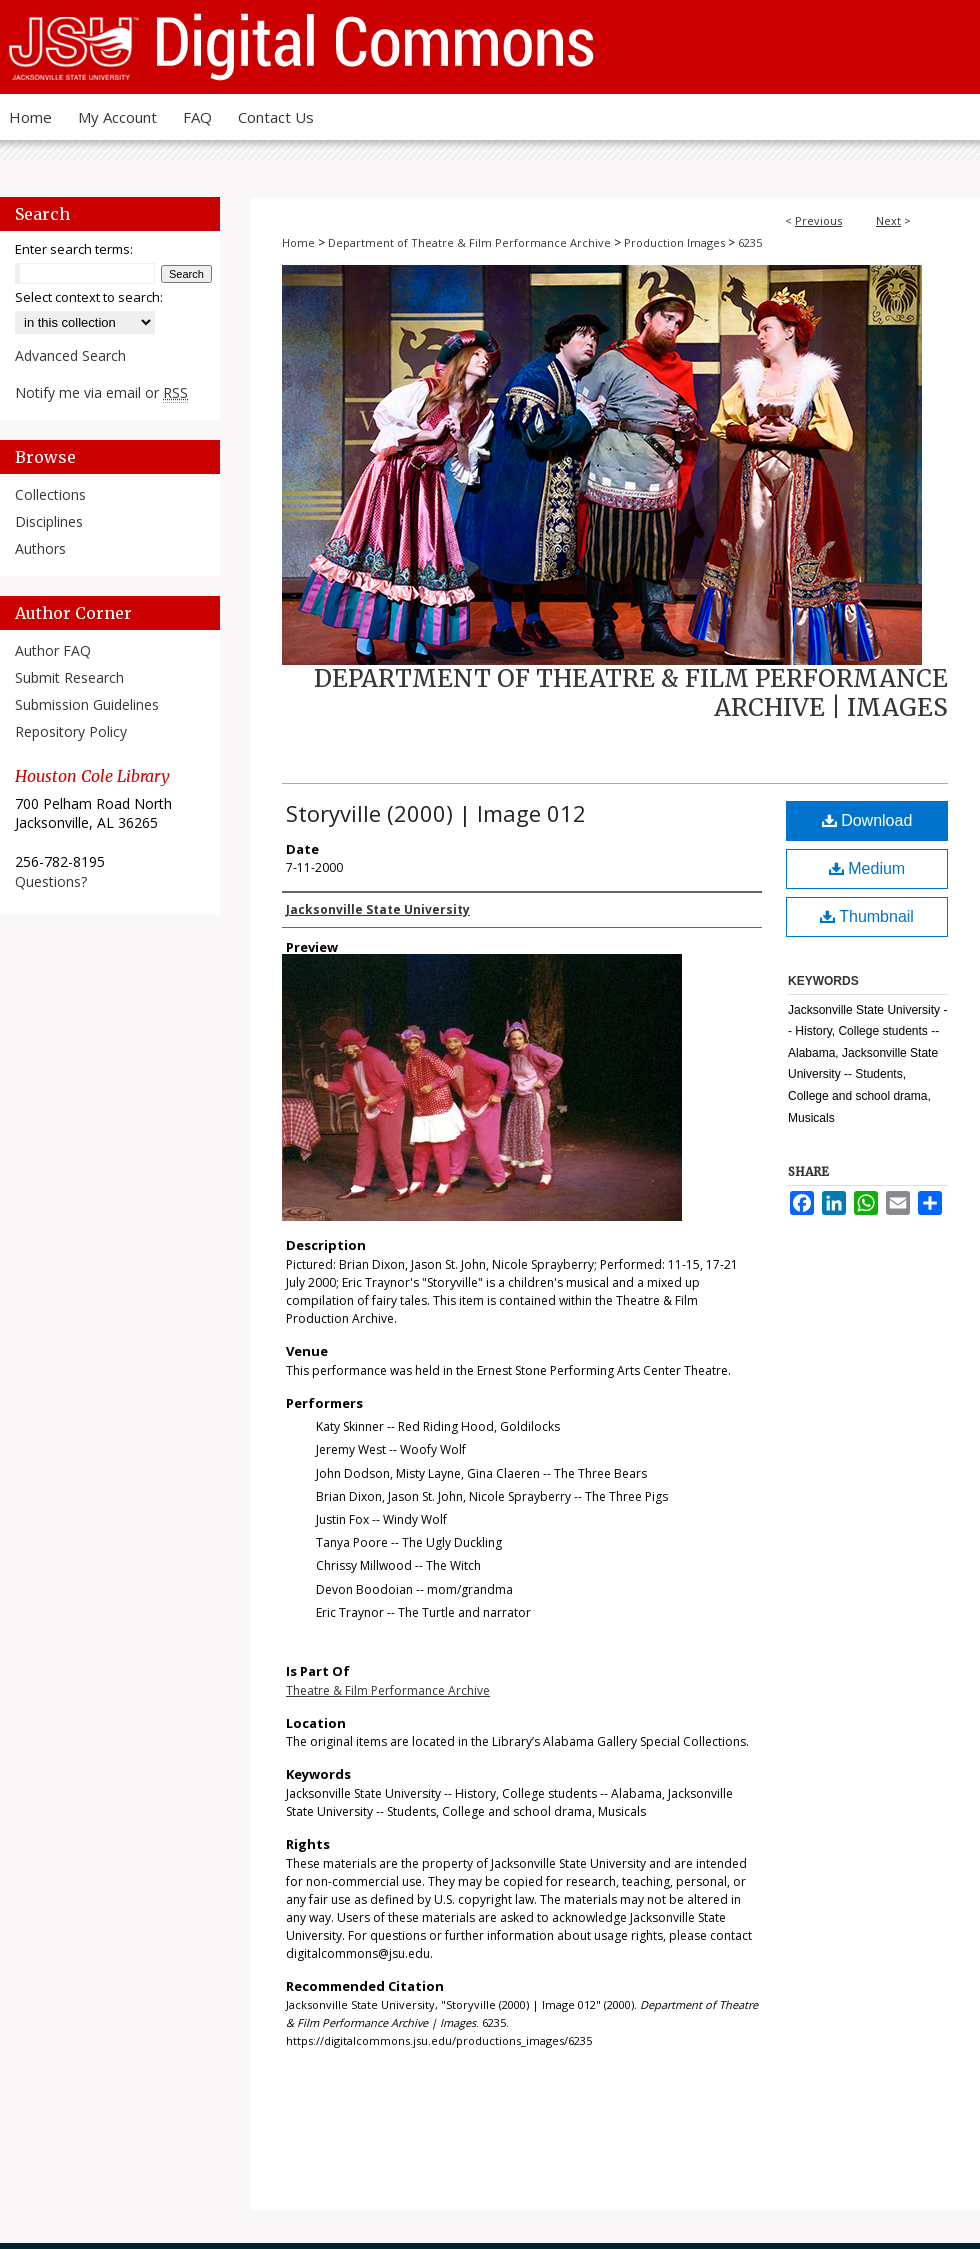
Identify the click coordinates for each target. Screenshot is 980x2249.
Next (888, 220)
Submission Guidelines (87, 704)
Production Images (674, 242)
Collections (50, 494)
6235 (750, 242)
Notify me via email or (101, 392)
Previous (818, 220)
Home (298, 242)
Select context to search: (89, 297)
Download (867, 820)
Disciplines (49, 521)
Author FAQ (53, 650)
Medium (867, 868)
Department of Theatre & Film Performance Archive (469, 242)
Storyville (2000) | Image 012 (436, 813)
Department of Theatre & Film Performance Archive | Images (631, 693)
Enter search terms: (74, 249)
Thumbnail (867, 916)
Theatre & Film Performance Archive (388, 1690)
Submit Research (69, 677)
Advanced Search (70, 355)
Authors (40, 548)
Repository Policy (71, 731)
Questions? (51, 881)
